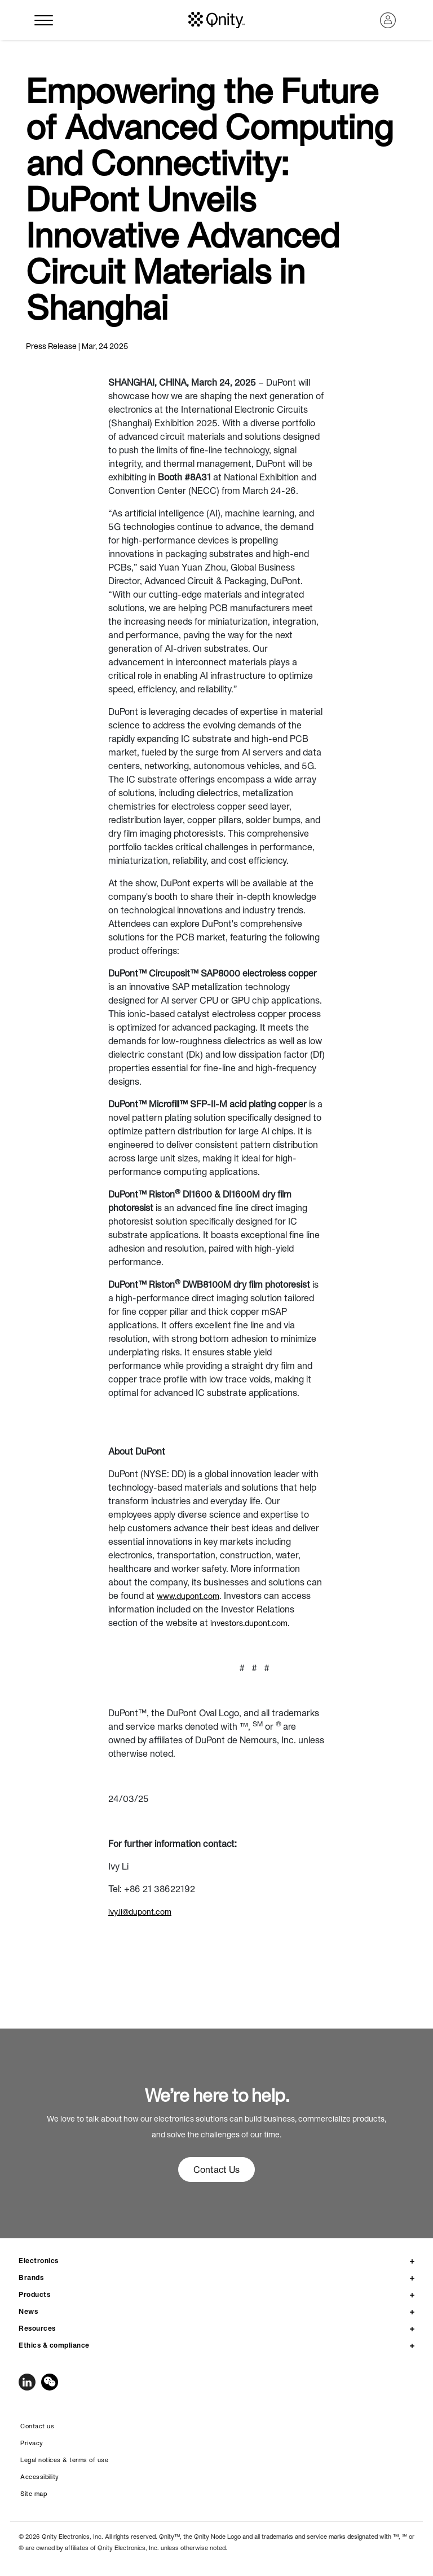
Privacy (31, 2443)
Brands (31, 2277)
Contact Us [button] (216, 2169)
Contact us (37, 2426)
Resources (37, 2328)
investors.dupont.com (249, 1623)
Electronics (39, 2260)
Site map (33, 2493)
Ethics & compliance (54, 2345)
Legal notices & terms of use (64, 2459)
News (28, 2311)
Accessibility (39, 2476)
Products (34, 2294)
